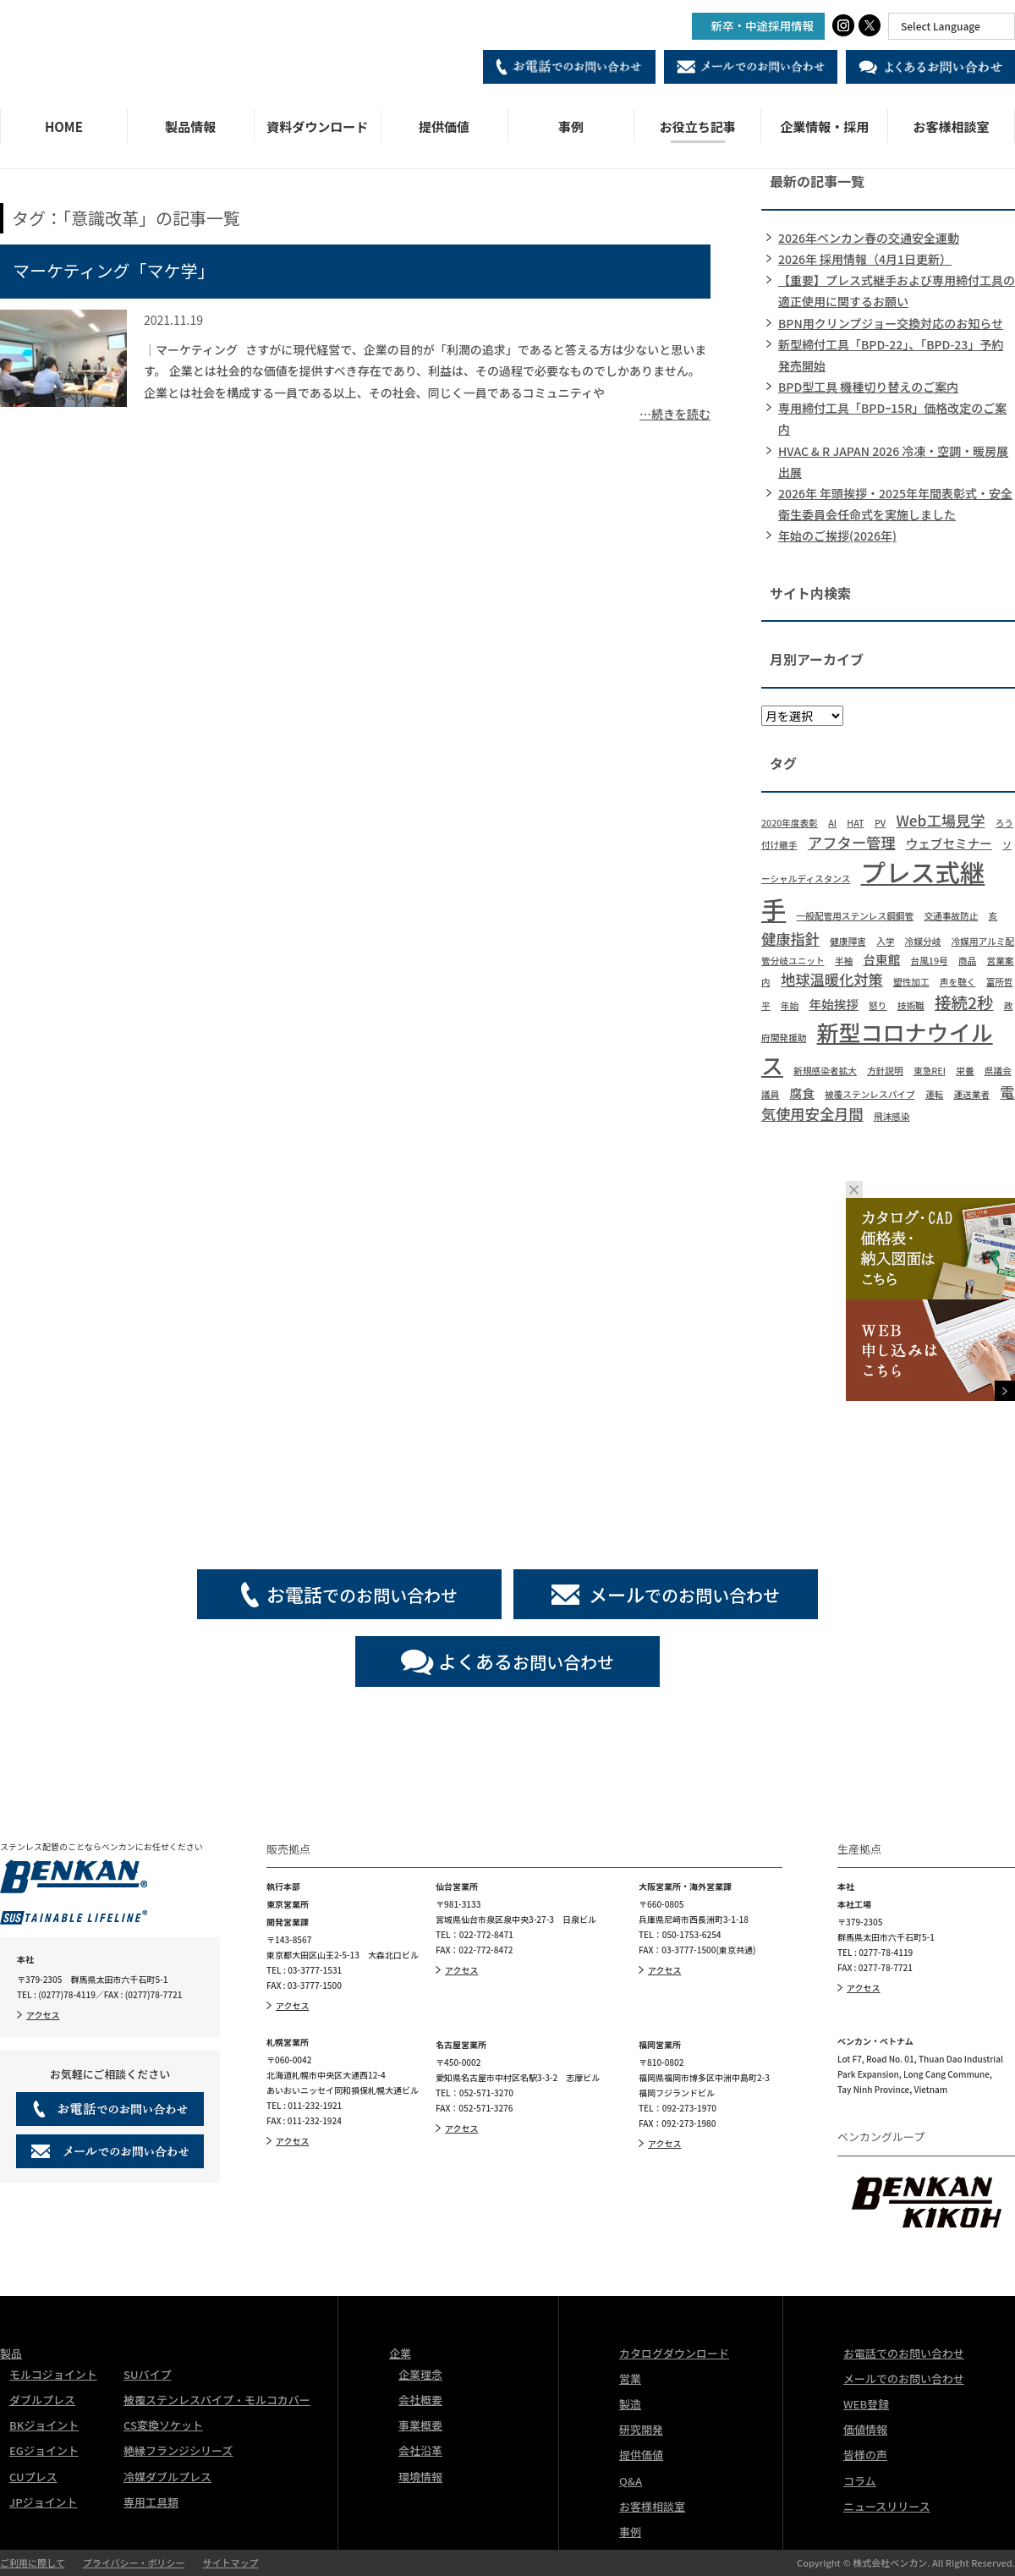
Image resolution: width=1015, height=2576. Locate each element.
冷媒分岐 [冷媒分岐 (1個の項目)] (923, 941)
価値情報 (865, 2429)
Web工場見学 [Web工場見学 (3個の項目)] (940, 820)
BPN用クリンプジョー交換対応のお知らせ (890, 323)
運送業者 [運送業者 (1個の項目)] (971, 1094)
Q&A (630, 2481)
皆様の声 (865, 2455)
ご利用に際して (32, 2562)
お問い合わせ (526, 1660)
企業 (400, 2353)
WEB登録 (866, 2404)
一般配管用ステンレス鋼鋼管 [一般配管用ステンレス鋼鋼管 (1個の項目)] (855, 915)
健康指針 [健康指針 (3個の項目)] (790, 938)
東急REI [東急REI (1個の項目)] (930, 1070)
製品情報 (190, 126)
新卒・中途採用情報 (763, 25)
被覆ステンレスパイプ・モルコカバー (216, 2400)
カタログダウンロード (674, 2353)
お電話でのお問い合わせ (903, 2353)
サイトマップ (230, 2562)
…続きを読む (674, 413)
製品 (11, 2353)
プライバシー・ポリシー (134, 2562)
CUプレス (33, 2477)
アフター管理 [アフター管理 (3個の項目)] (852, 842)
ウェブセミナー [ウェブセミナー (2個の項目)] (949, 843)
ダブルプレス (42, 2400)
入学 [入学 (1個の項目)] (885, 941)
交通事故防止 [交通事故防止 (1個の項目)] (951, 915)
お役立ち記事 (698, 126)
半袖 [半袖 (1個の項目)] (844, 960)
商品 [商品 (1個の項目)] (967, 960)
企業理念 (420, 2374)
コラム (859, 2481)
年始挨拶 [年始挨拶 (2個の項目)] (834, 1004)
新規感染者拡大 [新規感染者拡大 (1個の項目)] (825, 1070)
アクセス (43, 2014)
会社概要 (420, 2400)
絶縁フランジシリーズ (178, 2450)
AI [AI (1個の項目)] (832, 822)
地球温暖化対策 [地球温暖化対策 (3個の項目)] (832, 979)
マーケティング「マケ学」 (113, 270)
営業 (630, 2378)
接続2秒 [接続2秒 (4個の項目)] (964, 1002)
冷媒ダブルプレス (167, 2477)
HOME (64, 126)
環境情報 (420, 2477)
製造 (630, 2404)
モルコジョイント (53, 2374)
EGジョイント (44, 2450)
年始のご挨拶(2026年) (837, 535)
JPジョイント (43, 2502)
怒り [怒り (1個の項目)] (877, 1005)
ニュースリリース (886, 2506)
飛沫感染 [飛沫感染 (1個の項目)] (892, 1116)
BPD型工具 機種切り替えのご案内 (868, 386)
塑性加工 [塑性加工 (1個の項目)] (911, 981)
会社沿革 (420, 2450)
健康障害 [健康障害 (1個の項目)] (848, 941)
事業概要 (420, 2425)
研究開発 (641, 2429)
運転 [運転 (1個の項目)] (934, 1094)
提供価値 (444, 126)
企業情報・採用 (824, 126)
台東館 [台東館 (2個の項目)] (881, 959)
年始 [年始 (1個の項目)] (789, 1005)
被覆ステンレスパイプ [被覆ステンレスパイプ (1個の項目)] (870, 1094)
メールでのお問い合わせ (903, 2378)
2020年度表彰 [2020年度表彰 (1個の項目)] (789, 822)
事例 (571, 126)
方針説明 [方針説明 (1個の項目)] (885, 1070)
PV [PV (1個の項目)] (880, 822)
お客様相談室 (952, 126)
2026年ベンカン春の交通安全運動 (868, 237)
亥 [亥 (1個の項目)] (993, 915)
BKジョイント (44, 2425)
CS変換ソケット (163, 2425)
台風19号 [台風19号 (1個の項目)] (929, 960)
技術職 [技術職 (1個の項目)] (910, 1005)
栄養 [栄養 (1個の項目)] (965, 1070)
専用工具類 (150, 2502)
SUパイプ (147, 2374)
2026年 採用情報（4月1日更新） (865, 258)
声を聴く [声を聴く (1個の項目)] (958, 981)
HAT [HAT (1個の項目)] (855, 822)
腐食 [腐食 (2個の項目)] (802, 1092)
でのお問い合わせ (362, 1593)
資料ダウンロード (317, 126)
